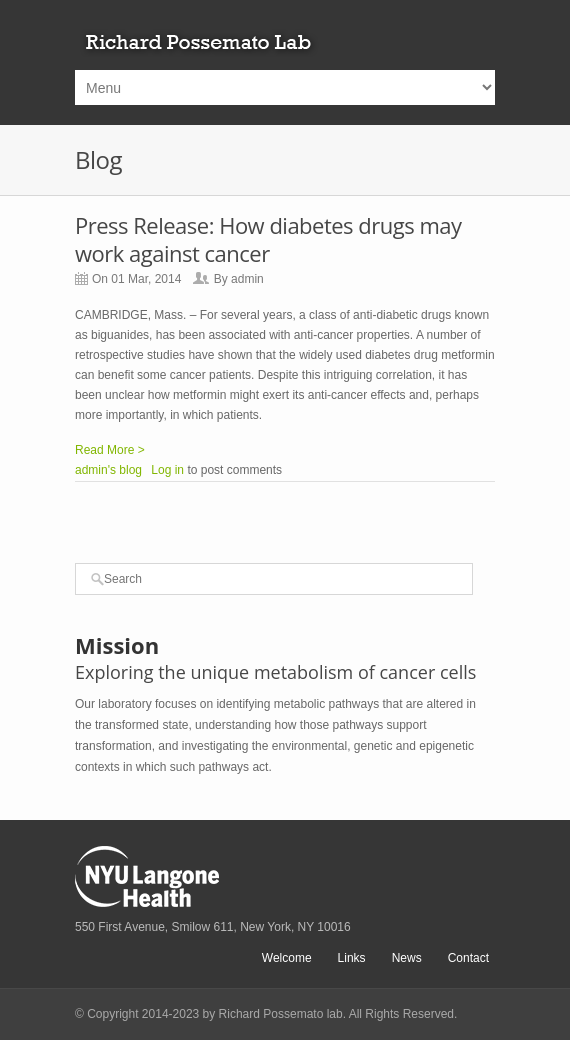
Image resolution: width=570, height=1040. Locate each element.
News (407, 958)
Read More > (110, 450)
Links (352, 958)
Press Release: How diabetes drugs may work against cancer (268, 239)
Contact (468, 958)
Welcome (287, 958)
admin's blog (108, 470)
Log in (167, 470)
